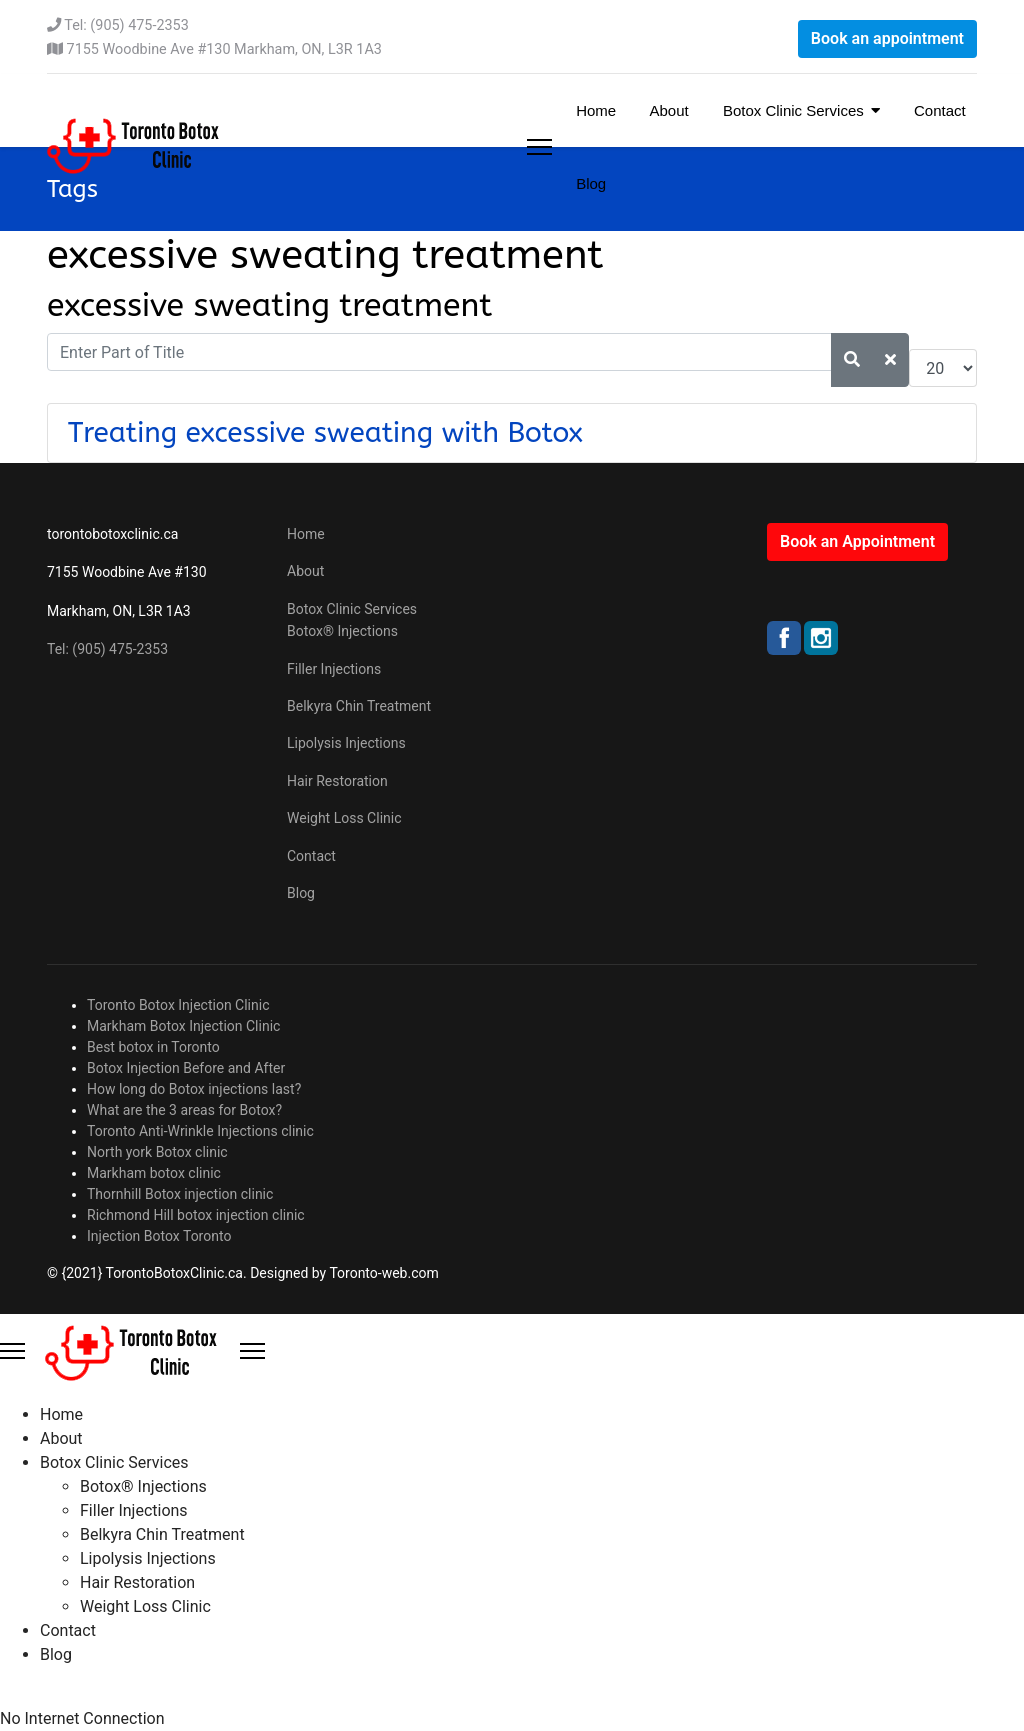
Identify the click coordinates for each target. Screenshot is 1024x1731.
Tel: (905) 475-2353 (126, 25)
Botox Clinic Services (791, 110)
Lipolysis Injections (346, 743)
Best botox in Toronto (153, 1047)
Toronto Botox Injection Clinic (178, 1005)
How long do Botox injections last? (194, 1089)
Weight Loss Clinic (344, 818)
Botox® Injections (342, 631)
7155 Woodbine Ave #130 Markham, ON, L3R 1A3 (224, 49)
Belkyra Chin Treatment (359, 706)
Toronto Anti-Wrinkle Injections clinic (200, 1131)
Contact (938, 110)
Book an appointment (887, 38)
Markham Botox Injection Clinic (183, 1026)
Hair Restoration (337, 781)
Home (594, 110)
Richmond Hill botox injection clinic (196, 1215)
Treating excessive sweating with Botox (325, 432)
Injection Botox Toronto (159, 1236)
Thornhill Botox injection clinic (180, 1194)
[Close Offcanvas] (252, 1351)
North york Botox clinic (157, 1152)
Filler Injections (334, 669)
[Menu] (539, 147)
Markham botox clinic (154, 1173)
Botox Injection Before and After (186, 1068)
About (667, 110)
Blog (589, 183)
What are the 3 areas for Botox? (184, 1110)
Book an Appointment (857, 541)
